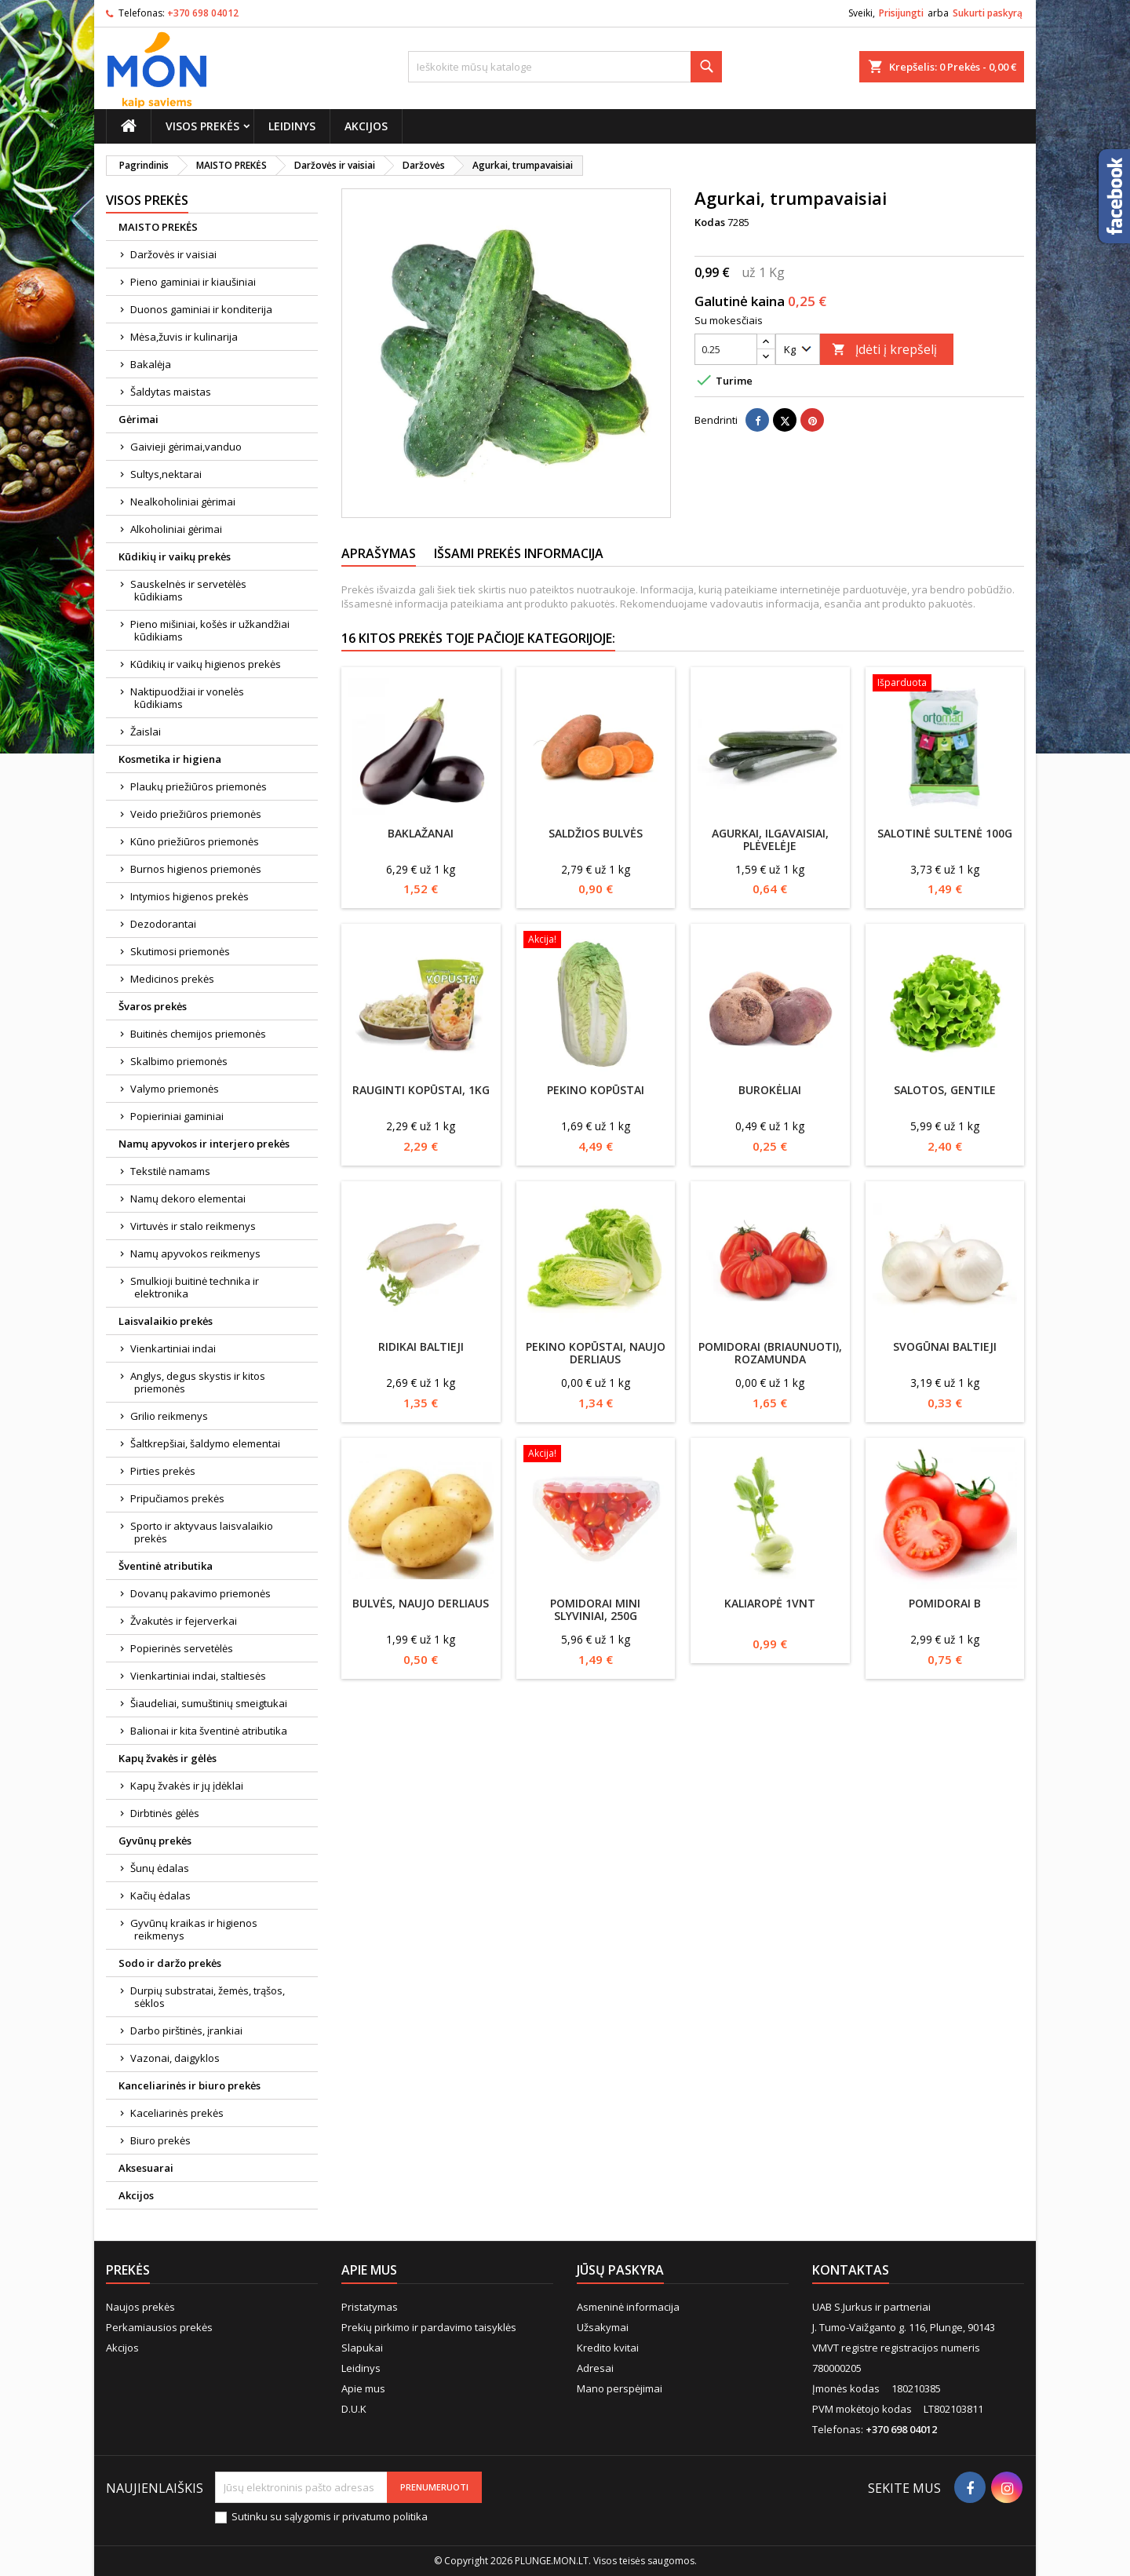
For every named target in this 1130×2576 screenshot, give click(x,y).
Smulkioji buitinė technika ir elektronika (194, 1287)
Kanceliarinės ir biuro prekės (189, 2085)
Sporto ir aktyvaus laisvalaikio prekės (201, 1532)
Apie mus (363, 2388)
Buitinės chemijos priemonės (198, 1034)
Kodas (709, 222)
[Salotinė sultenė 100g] (945, 684)
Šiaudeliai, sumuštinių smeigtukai (208, 1703)
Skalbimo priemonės (179, 1061)
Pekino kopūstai (595, 1089)
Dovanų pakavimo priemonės (200, 1593)
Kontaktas (850, 2270)
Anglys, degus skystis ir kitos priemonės (197, 1382)
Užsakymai (603, 2327)
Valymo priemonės (174, 1089)
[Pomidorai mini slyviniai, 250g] (596, 1455)
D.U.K (353, 2409)
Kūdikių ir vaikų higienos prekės (205, 664)
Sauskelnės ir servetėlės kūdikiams (188, 590)
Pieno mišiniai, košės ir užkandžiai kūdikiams (210, 630)
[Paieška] (565, 66)
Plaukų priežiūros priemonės (198, 786)
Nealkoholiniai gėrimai (182, 501)
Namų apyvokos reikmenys (195, 1253)
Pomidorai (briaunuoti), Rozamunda (770, 1352)
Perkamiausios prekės (159, 2327)
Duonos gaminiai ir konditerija (201, 309)
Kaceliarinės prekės (177, 2113)
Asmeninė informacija (628, 2307)
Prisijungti (901, 13)
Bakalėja (150, 364)
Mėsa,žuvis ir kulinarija (184, 337)
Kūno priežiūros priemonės (194, 841)
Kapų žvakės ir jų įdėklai (186, 1786)
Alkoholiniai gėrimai (176, 529)
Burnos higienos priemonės (195, 869)
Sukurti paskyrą (987, 13)
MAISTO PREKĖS (158, 227)
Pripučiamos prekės (177, 1498)
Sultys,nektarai (166, 474)
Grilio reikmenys (169, 1416)
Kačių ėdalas (160, 1895)
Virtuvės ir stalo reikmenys (193, 1226)
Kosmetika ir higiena (169, 759)
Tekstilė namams (170, 1171)
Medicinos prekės (172, 979)
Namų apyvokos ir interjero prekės (204, 1144)
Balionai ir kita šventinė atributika (208, 1731)
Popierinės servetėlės (181, 1648)
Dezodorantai (163, 924)
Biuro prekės (160, 2140)
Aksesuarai (145, 2168)
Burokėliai (769, 1089)
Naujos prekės (140, 2307)
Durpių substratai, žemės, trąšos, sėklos (207, 1996)
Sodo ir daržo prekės (169, 1963)
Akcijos (366, 126)
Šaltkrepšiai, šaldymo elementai (205, 1443)
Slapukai (362, 2348)
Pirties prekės (162, 1471)
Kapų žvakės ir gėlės (167, 1758)
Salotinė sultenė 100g (944, 833)
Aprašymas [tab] (378, 553)
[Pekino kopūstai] (596, 941)
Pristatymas (369, 2307)
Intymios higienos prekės (189, 896)
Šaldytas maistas (170, 392)
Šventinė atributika (165, 1566)
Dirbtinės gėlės (164, 1813)
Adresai (595, 2368)
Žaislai (145, 731)
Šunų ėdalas (159, 1868)
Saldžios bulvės (596, 833)
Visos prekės (202, 126)
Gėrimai (138, 419)
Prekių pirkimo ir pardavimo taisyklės (428, 2327)
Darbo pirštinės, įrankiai (186, 2030)
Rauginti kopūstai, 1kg (421, 1089)
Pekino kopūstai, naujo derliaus (595, 1352)
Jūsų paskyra (620, 2270)
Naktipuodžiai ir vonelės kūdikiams (187, 697)
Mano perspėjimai (619, 2388)
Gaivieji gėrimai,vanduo (186, 447)
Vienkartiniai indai (173, 1348)
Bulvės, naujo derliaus (420, 1603)
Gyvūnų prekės (154, 1840)
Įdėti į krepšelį (884, 349)
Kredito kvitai (608, 2348)
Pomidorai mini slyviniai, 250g (595, 1609)
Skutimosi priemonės (180, 951)
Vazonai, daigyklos (175, 2058)
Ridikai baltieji (421, 1346)
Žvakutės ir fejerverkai (183, 1621)
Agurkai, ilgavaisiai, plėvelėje (770, 839)
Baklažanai (421, 833)
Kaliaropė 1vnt (769, 1603)
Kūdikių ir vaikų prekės (174, 556)
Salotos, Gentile (945, 1089)
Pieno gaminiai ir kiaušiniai (193, 282)
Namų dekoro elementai (188, 1198)
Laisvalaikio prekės (165, 1321)
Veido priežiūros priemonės (195, 814)
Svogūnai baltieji (945, 1346)
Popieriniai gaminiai (177, 1116)
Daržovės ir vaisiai (173, 254)
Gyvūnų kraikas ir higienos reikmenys (193, 1929)
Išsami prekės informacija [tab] (518, 553)
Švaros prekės (152, 1006)
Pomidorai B (945, 1603)
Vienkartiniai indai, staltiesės (198, 1676)
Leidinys (291, 126)
